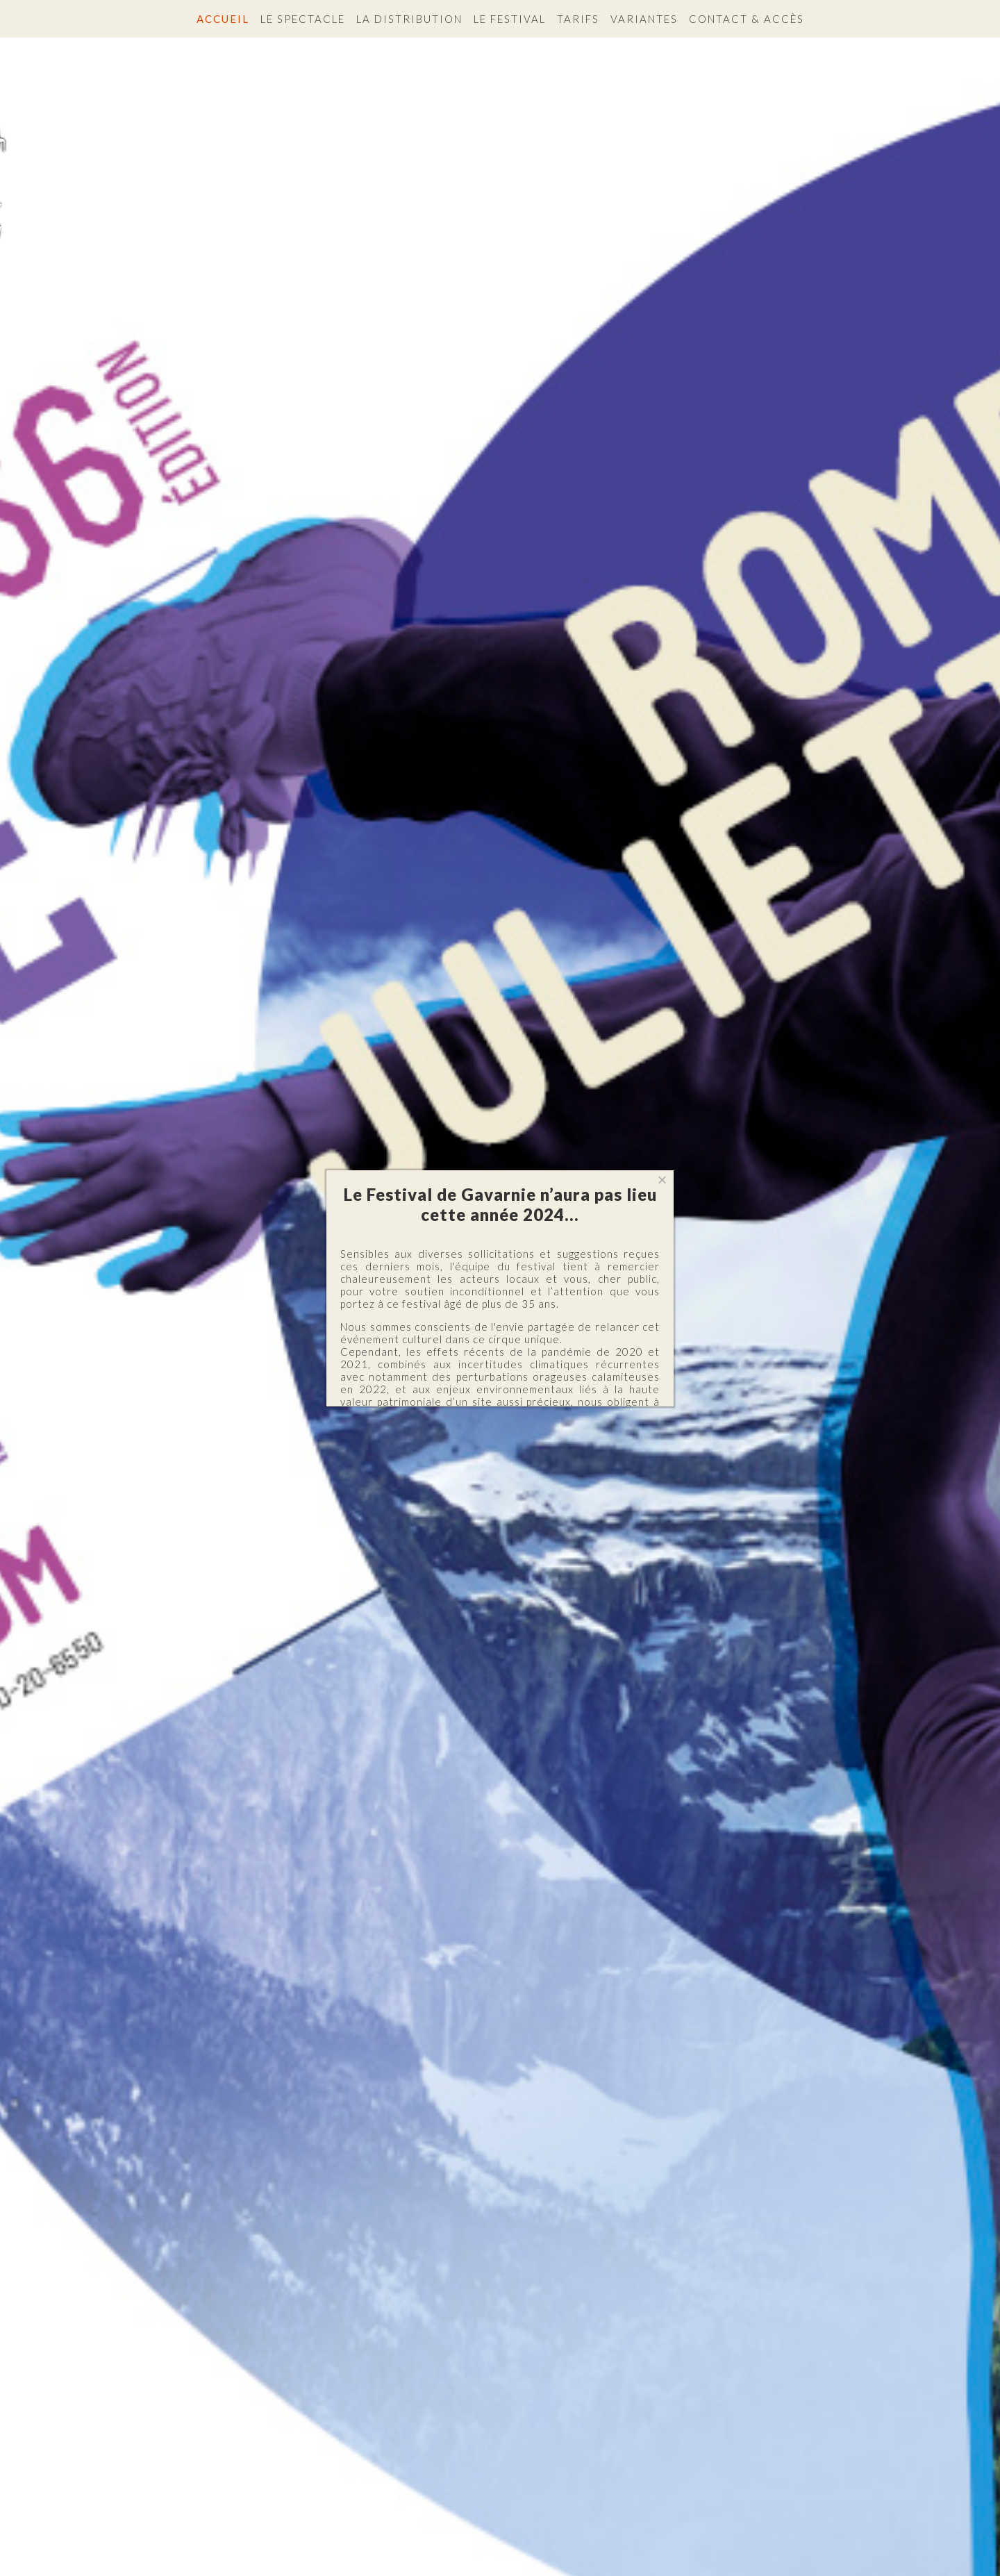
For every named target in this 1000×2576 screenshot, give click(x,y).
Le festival (510, 19)
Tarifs (578, 19)
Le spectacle (302, 19)
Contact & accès (746, 19)
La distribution (409, 19)
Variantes (644, 19)
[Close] (662, 1180)
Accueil (223, 19)
